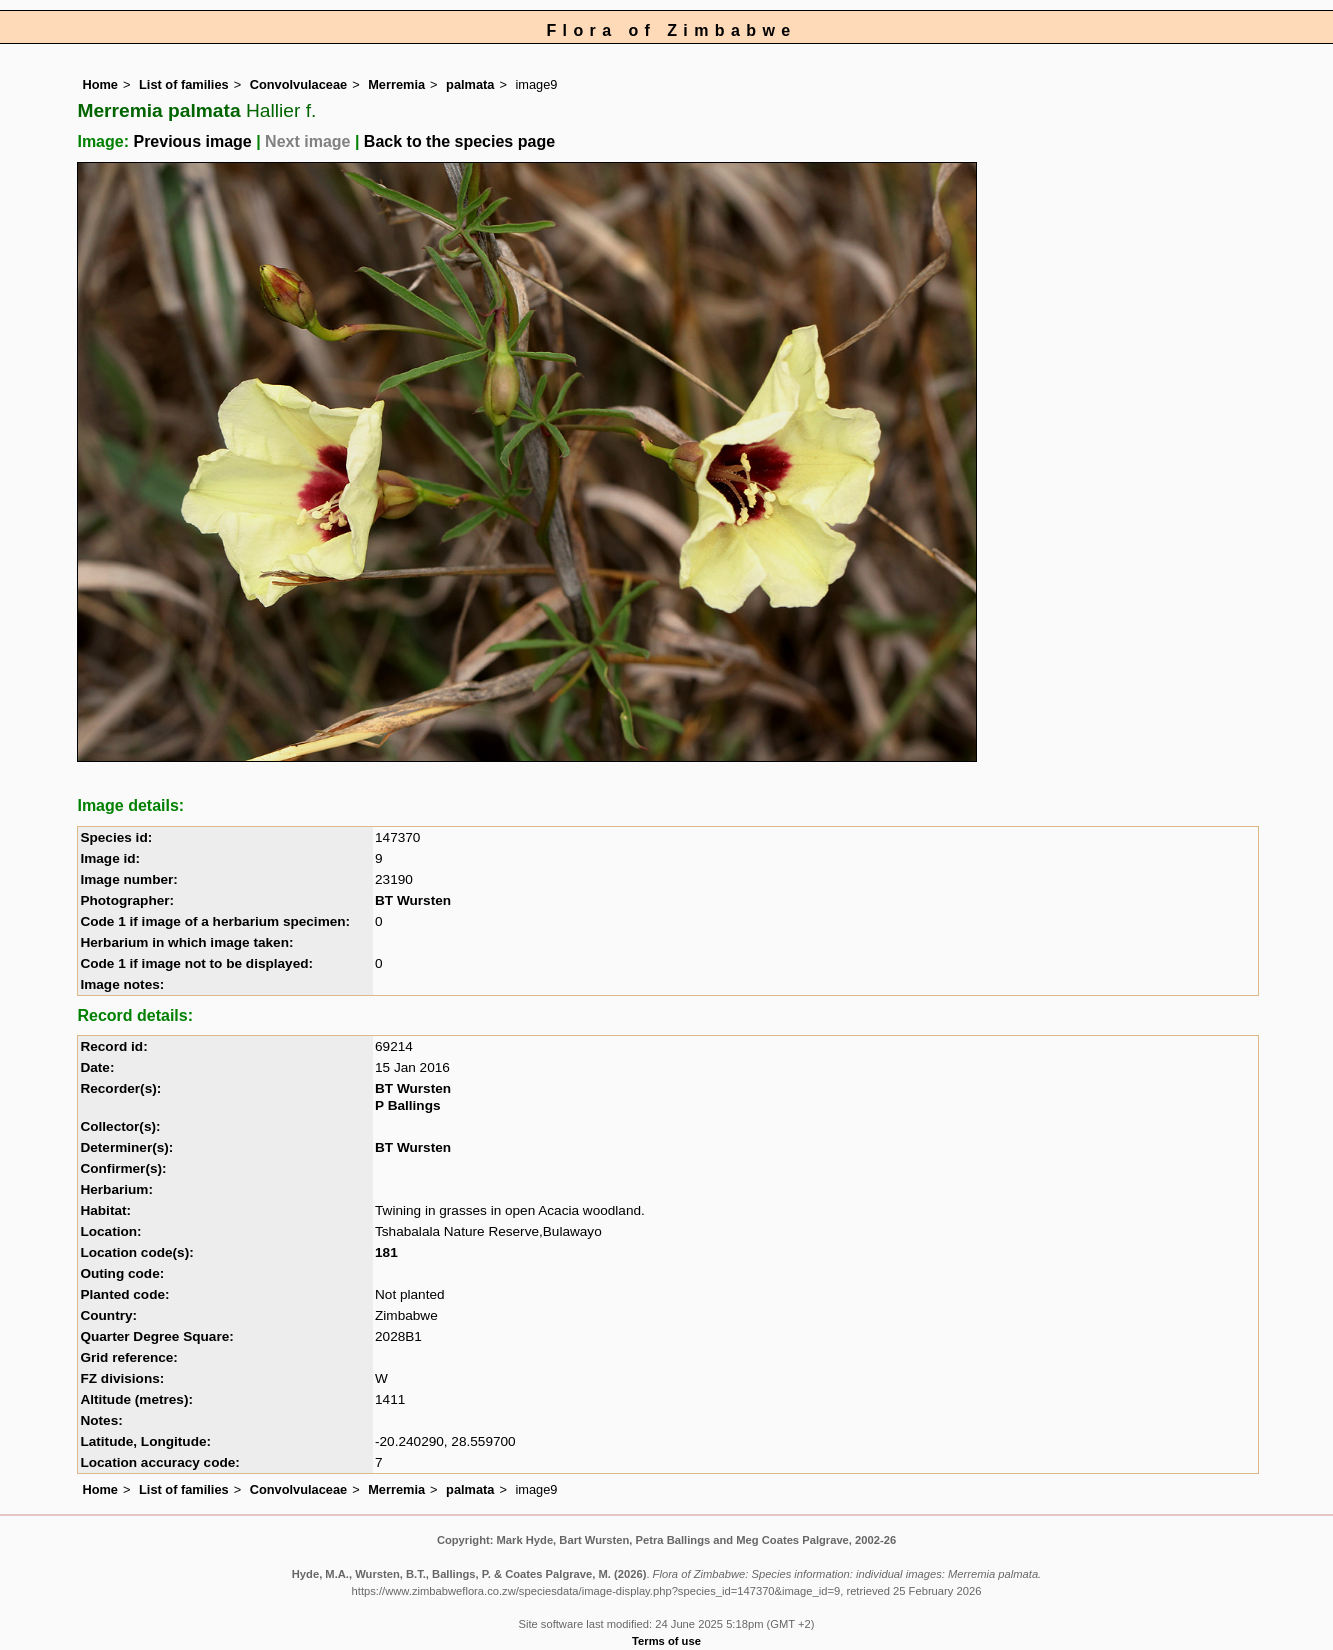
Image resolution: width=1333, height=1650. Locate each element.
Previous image (192, 141)
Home (100, 84)
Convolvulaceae (298, 84)
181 (386, 1252)
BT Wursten (413, 900)
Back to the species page (459, 141)
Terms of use (666, 1641)
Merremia (396, 84)
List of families (184, 84)
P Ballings (407, 1105)
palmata (470, 84)
